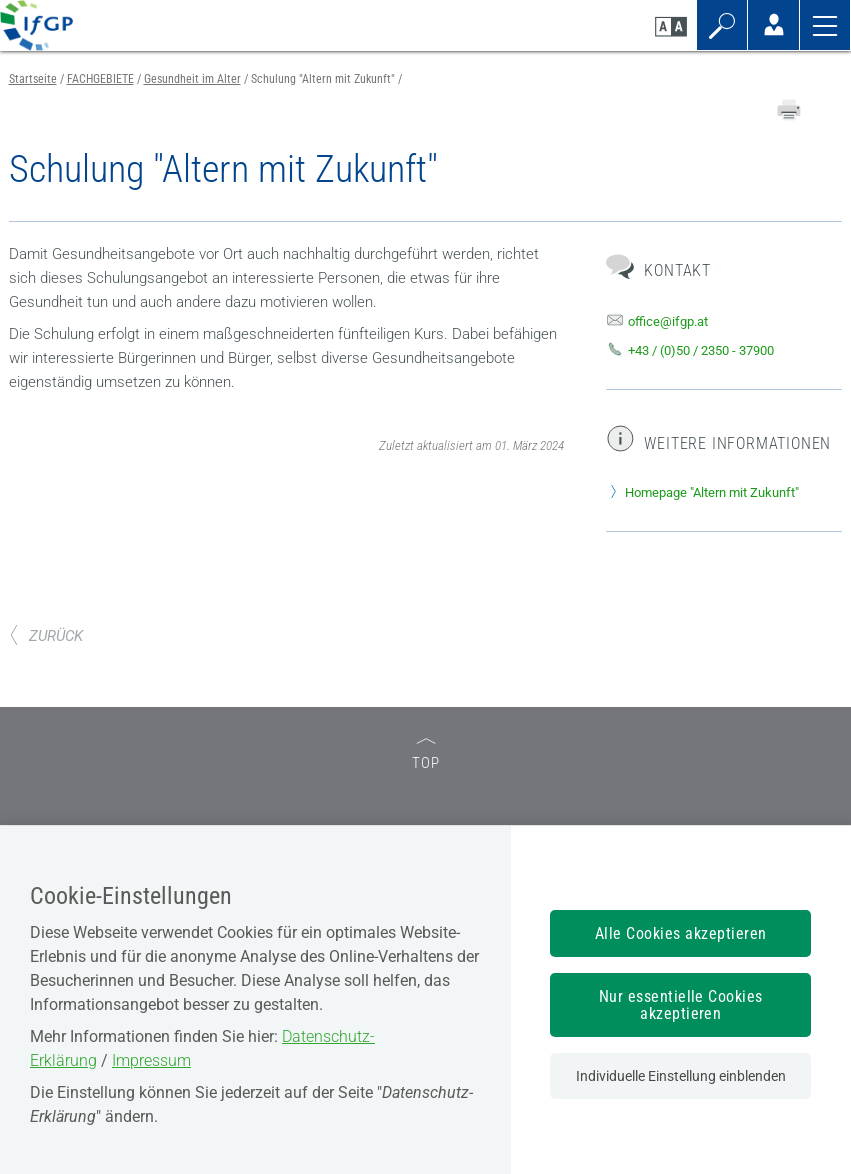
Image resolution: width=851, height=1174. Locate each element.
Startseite (33, 79)
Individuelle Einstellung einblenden (681, 1076)
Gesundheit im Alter (192, 79)
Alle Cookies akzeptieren (681, 933)
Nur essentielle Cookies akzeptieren (681, 1005)
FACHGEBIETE (100, 79)
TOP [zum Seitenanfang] (426, 755)
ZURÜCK (46, 636)
